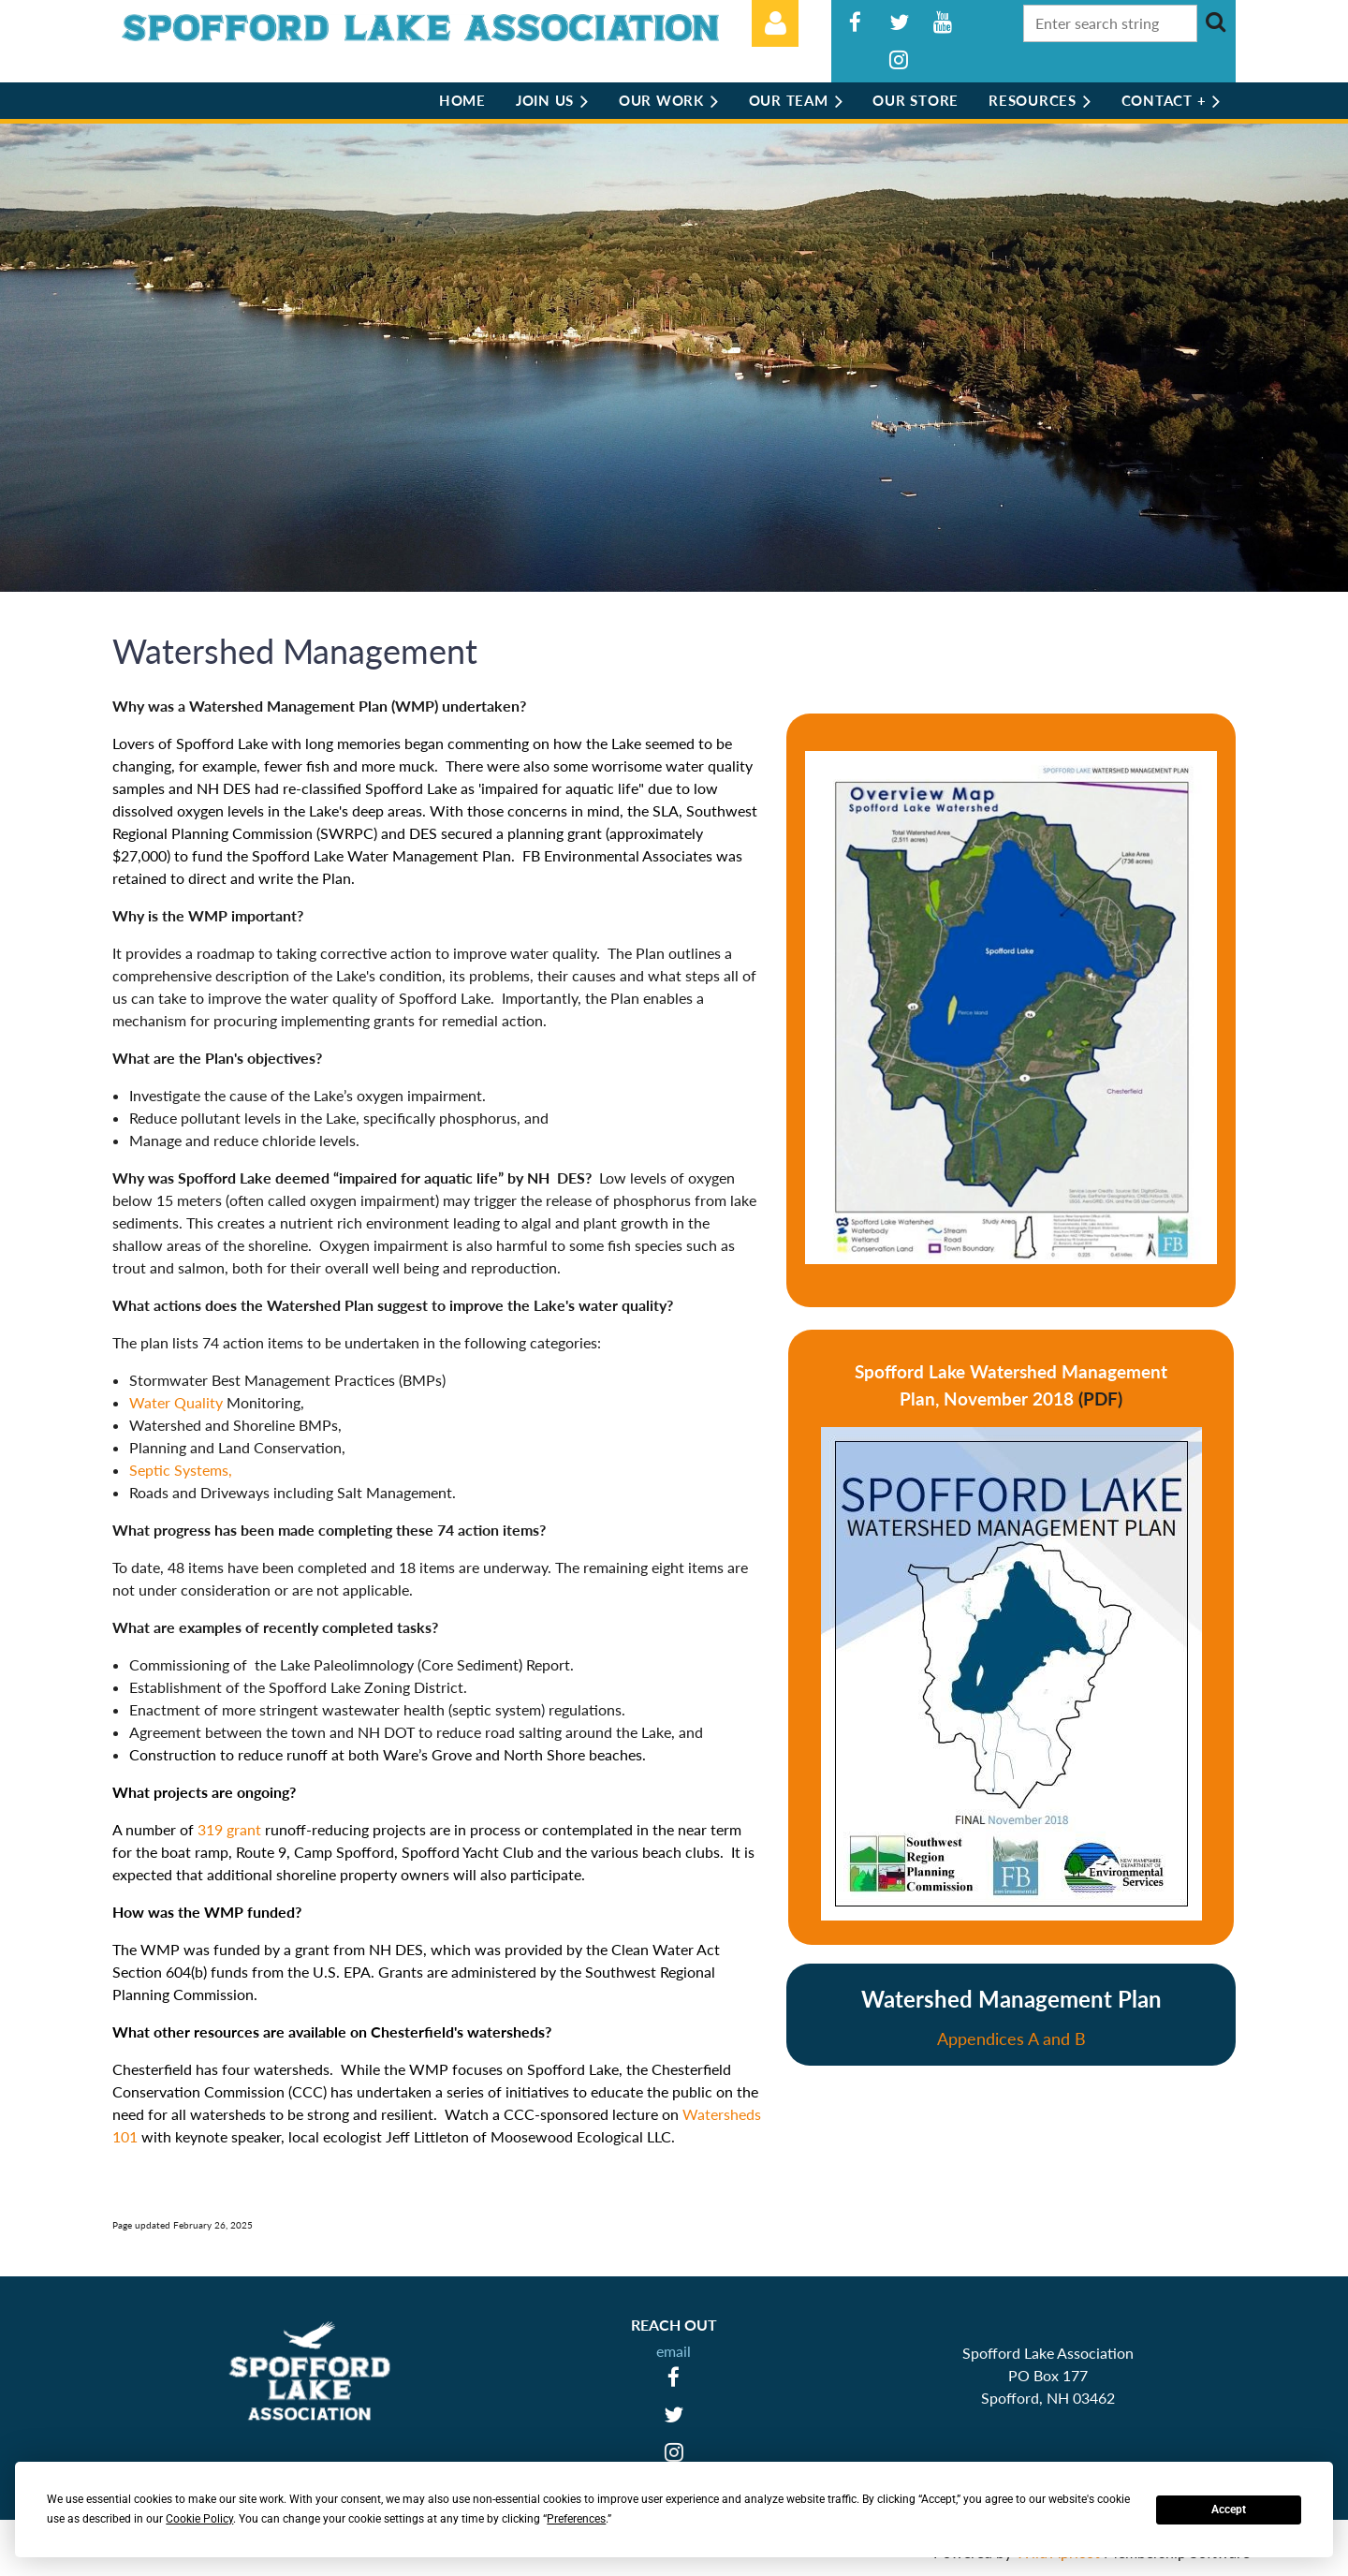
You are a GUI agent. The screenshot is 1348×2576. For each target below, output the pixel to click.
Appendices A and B (1011, 2038)
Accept (1228, 2509)
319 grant (231, 1829)
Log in (775, 23)
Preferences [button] (576, 2518)
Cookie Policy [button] (199, 2518)
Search (1215, 21)
